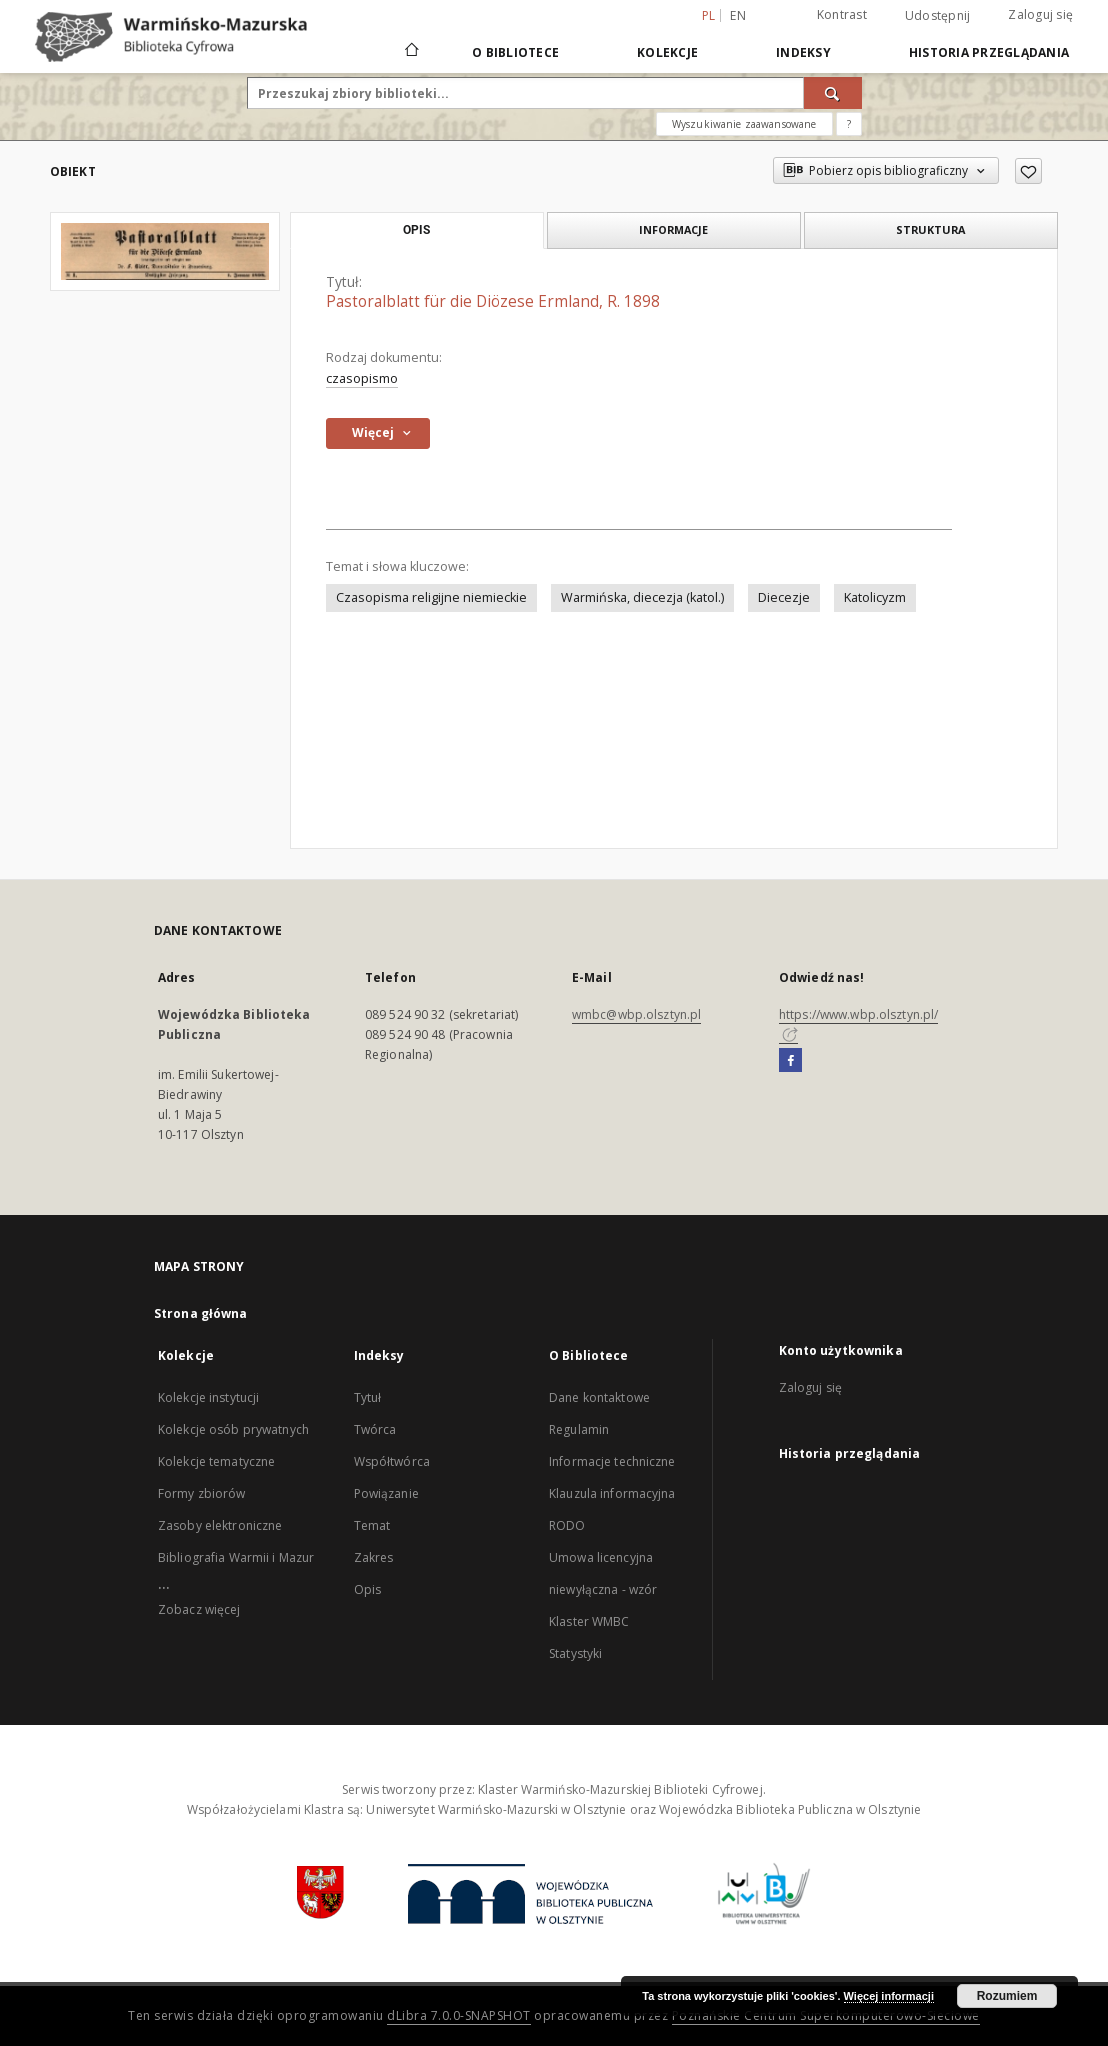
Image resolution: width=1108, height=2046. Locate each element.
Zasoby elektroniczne (220, 1525)
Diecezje (784, 597)
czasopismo (362, 378)
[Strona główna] (410, 52)
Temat (372, 1525)
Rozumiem (1007, 1996)
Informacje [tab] (673, 229)
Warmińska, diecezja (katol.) (642, 597)
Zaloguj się (1040, 14)
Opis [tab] (416, 230)
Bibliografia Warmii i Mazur (236, 1557)
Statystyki (575, 1653)
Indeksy (803, 52)
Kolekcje (667, 52)
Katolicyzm (875, 597)
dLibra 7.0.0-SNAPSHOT (459, 2015)
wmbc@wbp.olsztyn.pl (636, 1014)
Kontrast (842, 14)
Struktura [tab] (930, 229)
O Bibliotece (515, 52)
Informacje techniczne (612, 1461)
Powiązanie (386, 1493)
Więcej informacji (889, 1996)
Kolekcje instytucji (208, 1397)
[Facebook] (790, 1061)
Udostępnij (938, 16)
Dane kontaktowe (599, 1397)
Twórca (375, 1429)
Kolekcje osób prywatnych (233, 1429)
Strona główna (201, 1313)
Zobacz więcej (199, 1609)
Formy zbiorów (202, 1493)
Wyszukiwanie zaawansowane (744, 124)
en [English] (738, 15)
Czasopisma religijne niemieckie (431, 597)
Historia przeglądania (989, 52)
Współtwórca (392, 1461)
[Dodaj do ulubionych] (1028, 171)
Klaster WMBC (589, 1621)
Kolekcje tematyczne (216, 1461)
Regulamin (579, 1429)
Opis (367, 1589)
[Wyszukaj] (833, 93)
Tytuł (368, 1397)
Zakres (374, 1557)
